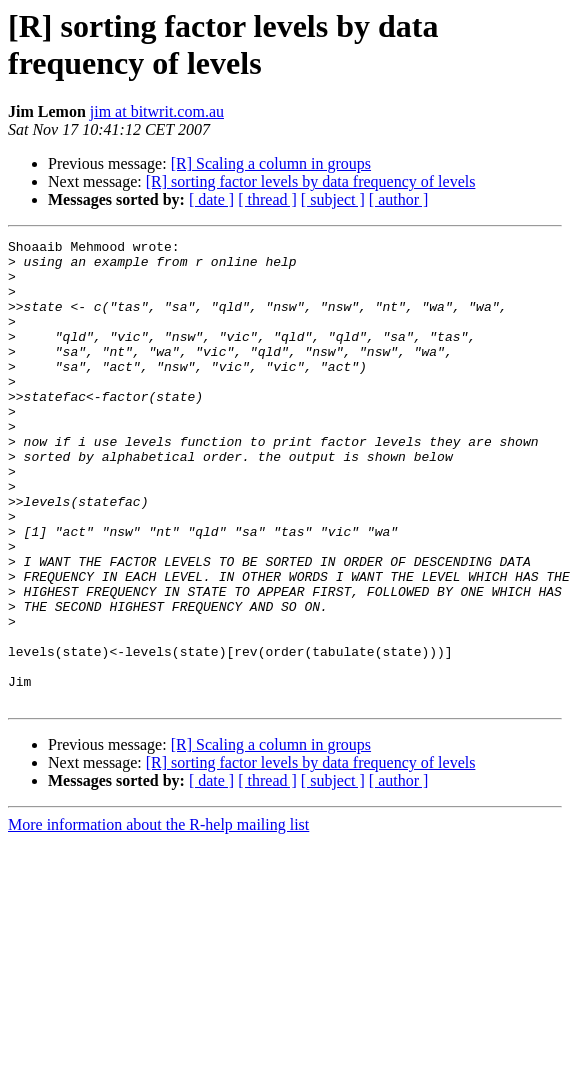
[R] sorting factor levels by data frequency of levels (311, 181)
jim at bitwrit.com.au (157, 111)
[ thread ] (267, 199)
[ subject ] (333, 199)
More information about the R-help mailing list (158, 917)
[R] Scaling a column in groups (271, 163)
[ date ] (211, 199)
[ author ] (399, 199)
